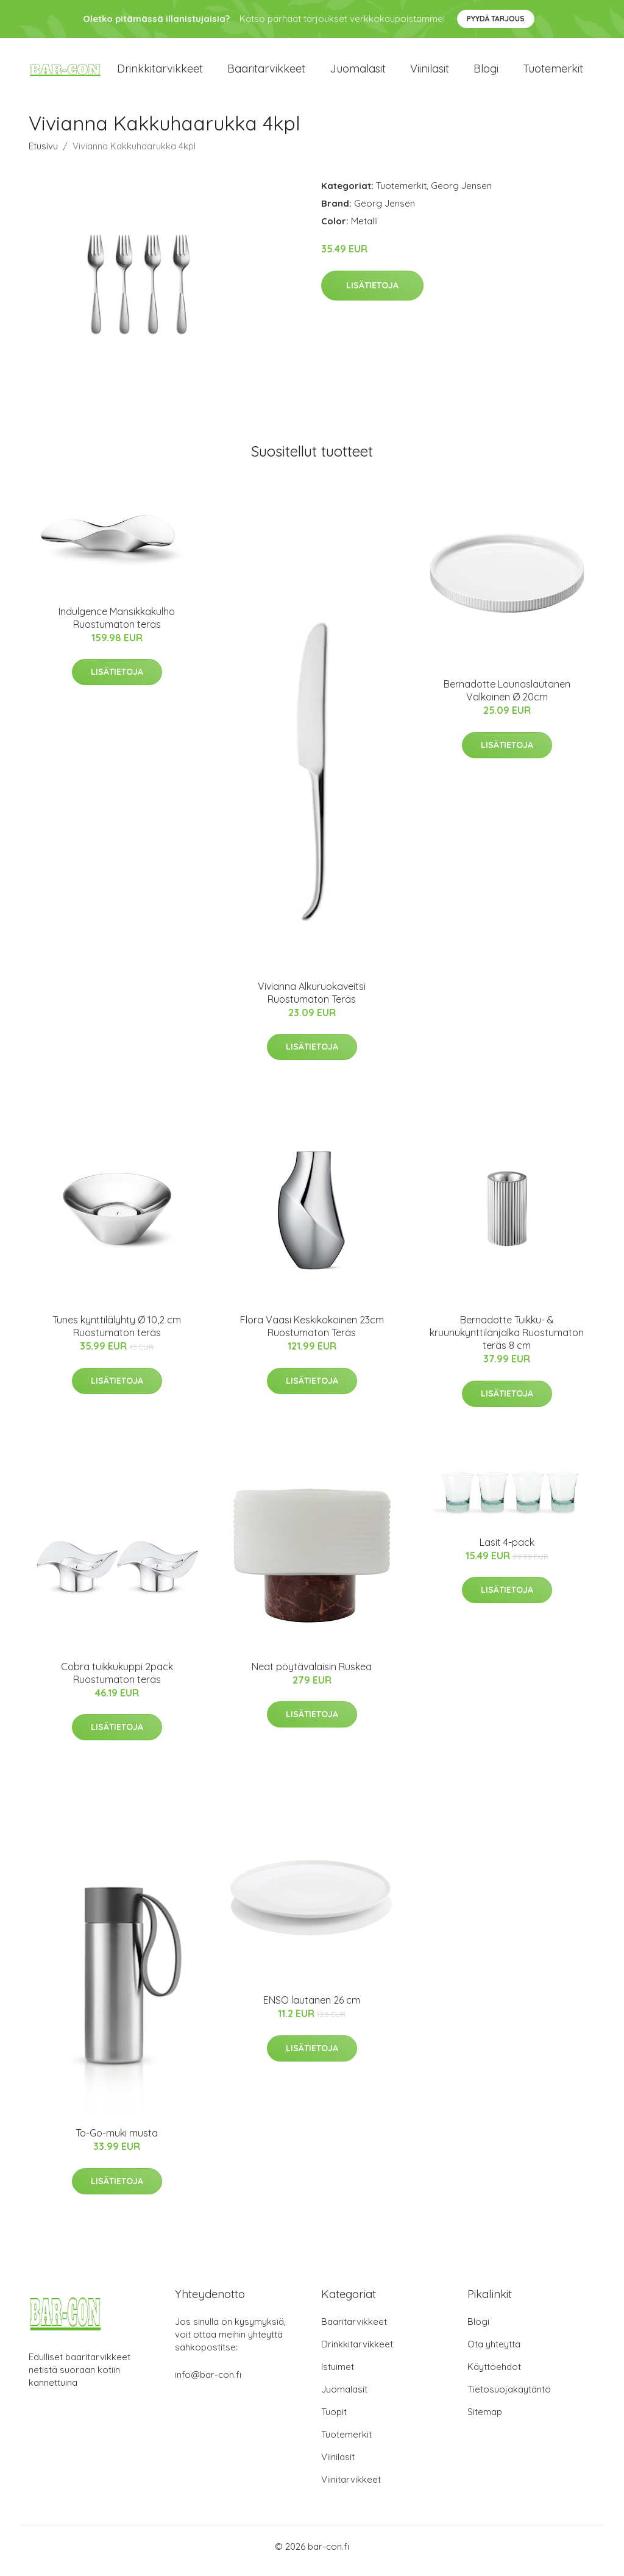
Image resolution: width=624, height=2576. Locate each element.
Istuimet (337, 2375)
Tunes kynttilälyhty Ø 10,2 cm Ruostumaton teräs (116, 1335)
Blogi (485, 73)
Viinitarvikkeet (351, 2488)
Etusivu (43, 154)
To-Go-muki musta (117, 2141)
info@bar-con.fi (208, 2383)
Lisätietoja (372, 293)
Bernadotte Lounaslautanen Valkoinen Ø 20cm (507, 698)
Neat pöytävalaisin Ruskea (312, 1675)
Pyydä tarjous (496, 18)
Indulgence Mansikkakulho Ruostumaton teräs (116, 626)
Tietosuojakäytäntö (509, 2397)
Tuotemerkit (553, 73)
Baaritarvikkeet (266, 73)
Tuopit (334, 2420)
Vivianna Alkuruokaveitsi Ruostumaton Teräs (312, 1001)
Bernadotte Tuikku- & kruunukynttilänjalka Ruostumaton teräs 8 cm (507, 1342)
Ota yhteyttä (493, 2352)
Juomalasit (358, 73)
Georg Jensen (461, 194)
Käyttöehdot (494, 2375)
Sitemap (484, 2420)
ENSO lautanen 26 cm (311, 2008)
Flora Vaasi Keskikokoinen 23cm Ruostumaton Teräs (312, 1335)
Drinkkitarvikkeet (160, 73)
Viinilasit (429, 73)
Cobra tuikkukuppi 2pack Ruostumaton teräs (117, 1681)
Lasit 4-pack (507, 1551)
